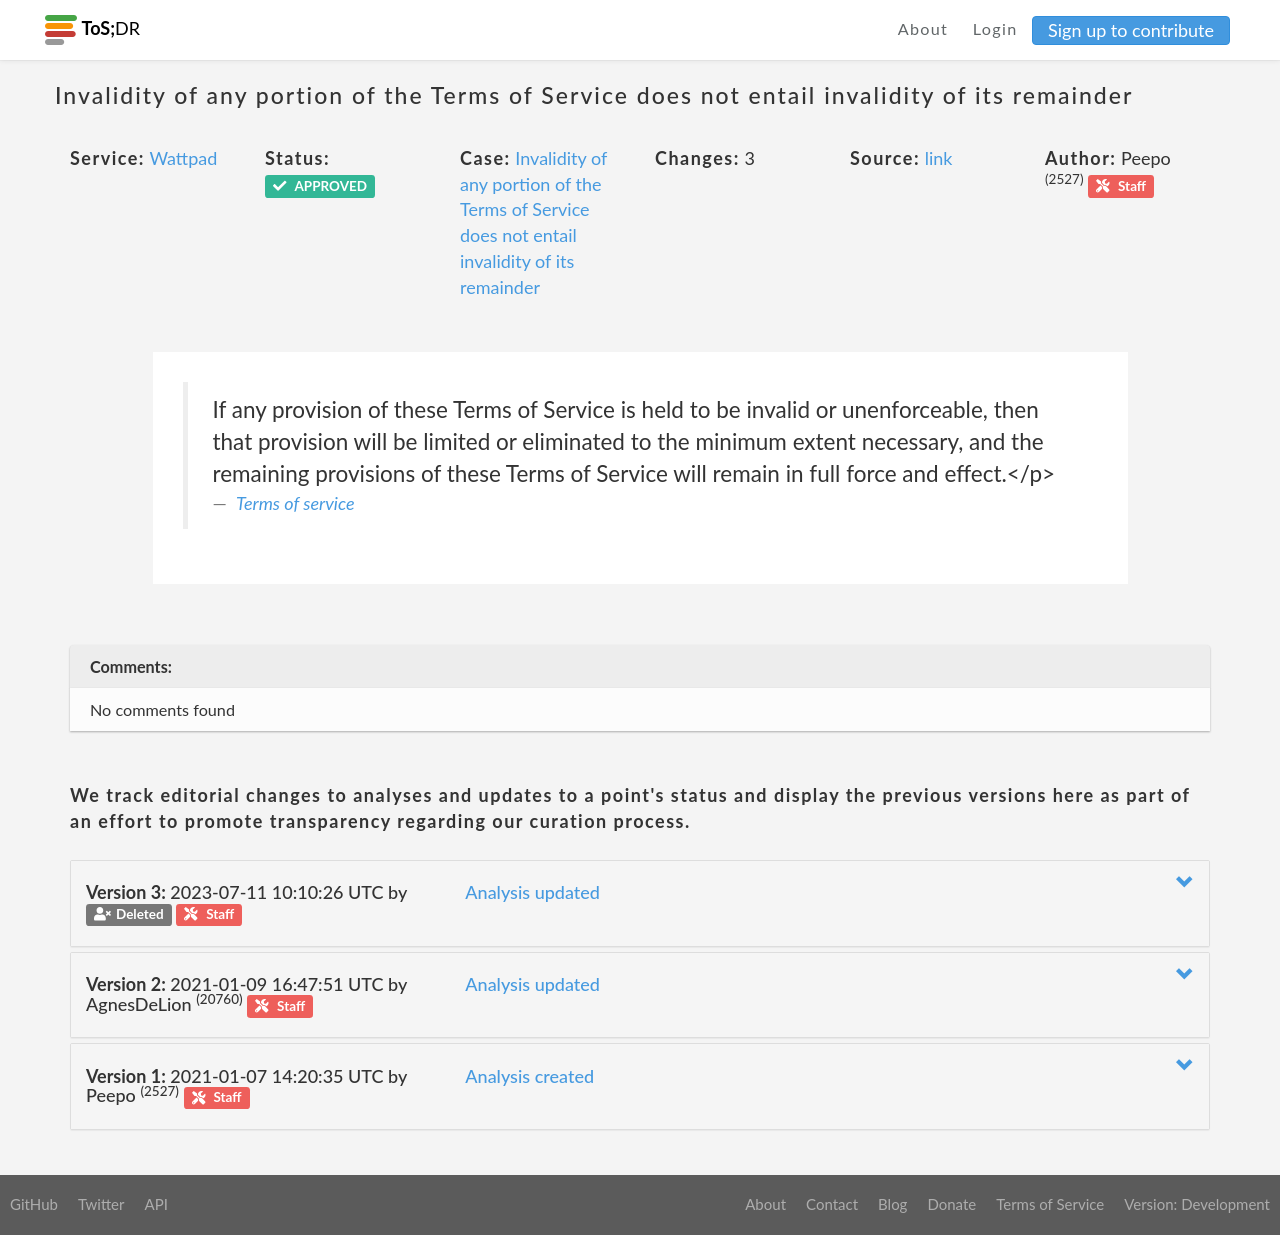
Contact (832, 1204)
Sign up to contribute (1131, 30)
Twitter (101, 1204)
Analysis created (529, 1076)
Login (995, 28)
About (923, 28)
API (155, 1204)
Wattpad (183, 158)
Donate (951, 1204)
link (939, 158)
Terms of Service (1050, 1204)
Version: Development (1197, 1204)
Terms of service (295, 503)
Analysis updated (532, 892)
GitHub (34, 1204)
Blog (892, 1204)
